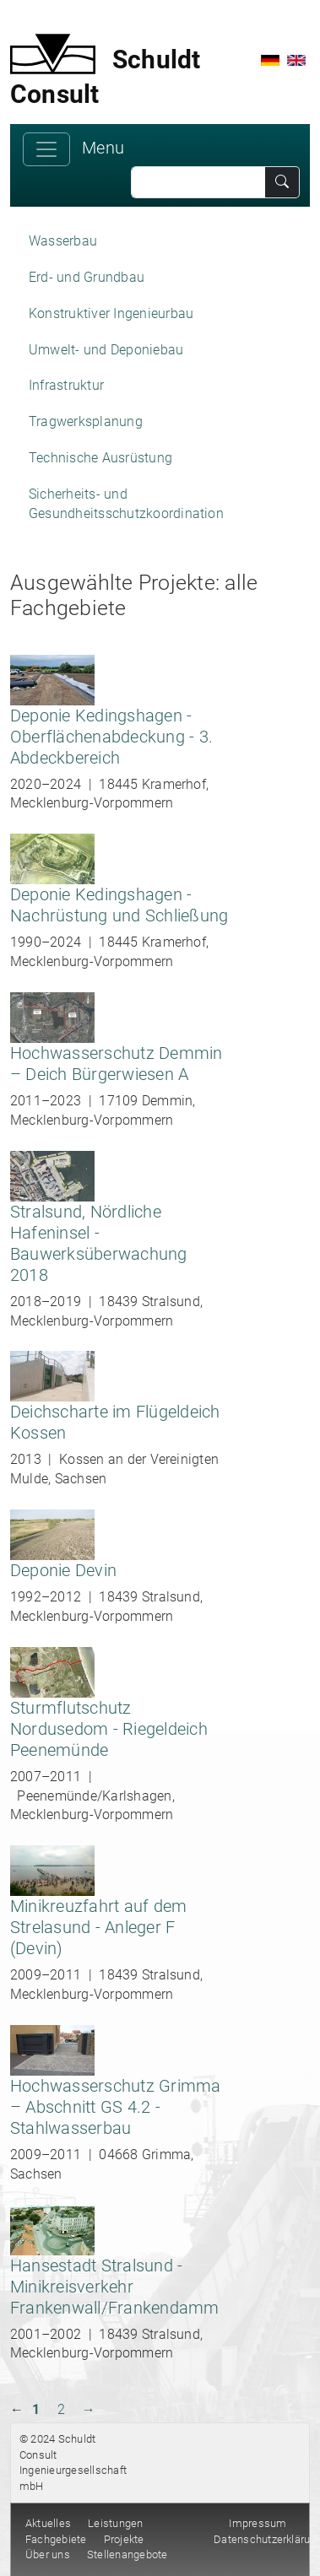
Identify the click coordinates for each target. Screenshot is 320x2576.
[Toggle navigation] (46, 149)
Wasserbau (63, 241)
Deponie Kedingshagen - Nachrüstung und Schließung (119, 905)
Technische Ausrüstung (100, 458)
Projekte (124, 2539)
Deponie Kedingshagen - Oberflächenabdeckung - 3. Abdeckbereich (111, 736)
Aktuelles (48, 2523)
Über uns (47, 2554)
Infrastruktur (66, 385)
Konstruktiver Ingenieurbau (111, 313)
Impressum (257, 2523)
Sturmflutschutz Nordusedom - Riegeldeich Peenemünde (109, 1729)
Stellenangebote (127, 2554)
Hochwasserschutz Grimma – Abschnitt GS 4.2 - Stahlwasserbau (115, 2107)
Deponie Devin (63, 1570)
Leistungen (115, 2523)
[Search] (198, 182)
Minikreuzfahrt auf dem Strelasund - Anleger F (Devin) (98, 1927)
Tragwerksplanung (86, 421)
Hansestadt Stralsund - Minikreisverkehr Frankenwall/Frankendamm (115, 2286)
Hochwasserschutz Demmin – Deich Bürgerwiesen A (116, 1063)
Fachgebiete (56, 2539)
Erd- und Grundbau (86, 277)
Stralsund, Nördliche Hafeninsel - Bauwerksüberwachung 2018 (98, 1243)
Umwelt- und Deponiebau (106, 350)
